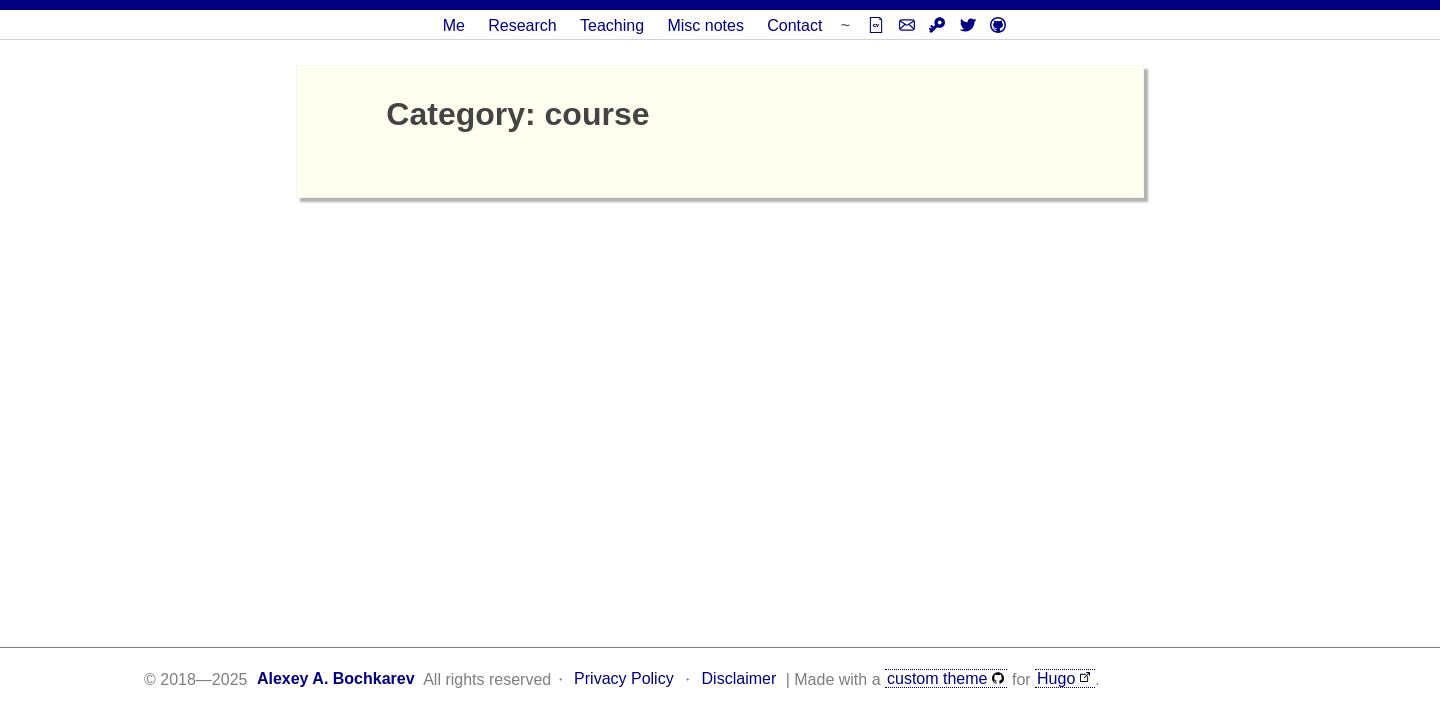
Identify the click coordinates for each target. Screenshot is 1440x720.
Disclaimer (739, 678)
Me (454, 25)
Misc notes (705, 25)
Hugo (1056, 678)
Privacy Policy (624, 678)
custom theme (937, 678)
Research (522, 25)
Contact (794, 25)
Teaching (612, 25)
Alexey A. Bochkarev (336, 678)
